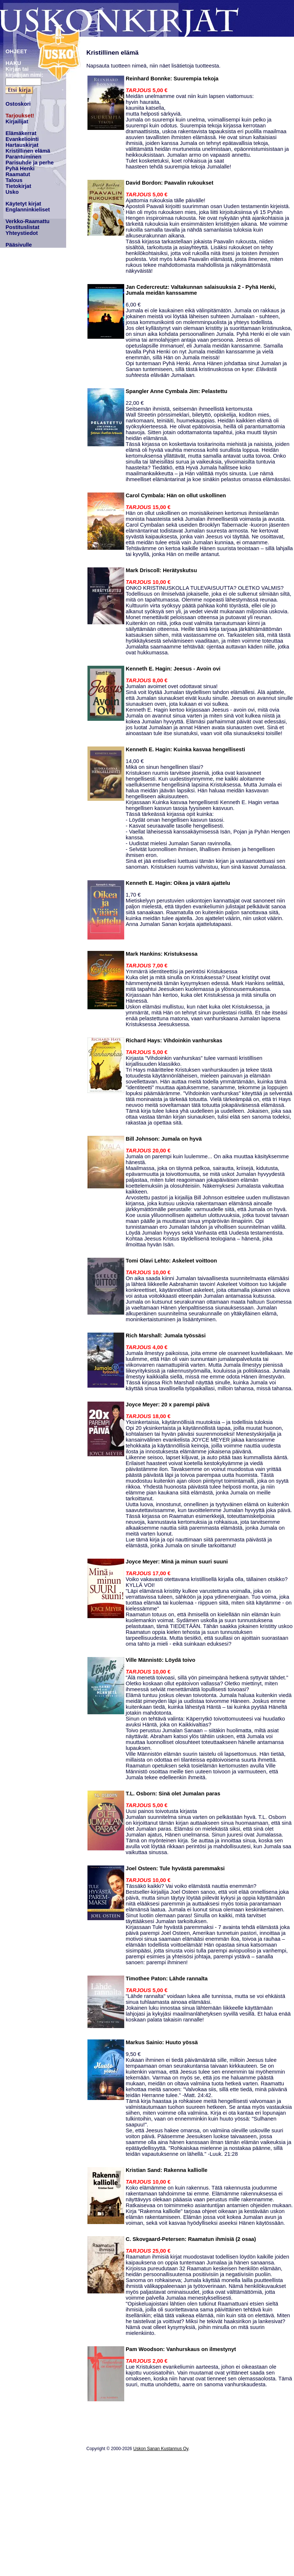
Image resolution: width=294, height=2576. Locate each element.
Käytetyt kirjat (23, 204)
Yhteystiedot (22, 233)
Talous (14, 180)
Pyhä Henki (20, 168)
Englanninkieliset (28, 209)
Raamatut (18, 174)
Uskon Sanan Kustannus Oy (161, 2448)
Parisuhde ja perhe (30, 163)
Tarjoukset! (20, 116)
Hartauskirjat (22, 145)
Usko (12, 192)
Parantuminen (24, 157)
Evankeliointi (22, 139)
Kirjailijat (17, 121)
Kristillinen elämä (28, 151)
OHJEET (16, 51)
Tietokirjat (18, 186)
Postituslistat (22, 227)
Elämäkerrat (21, 133)
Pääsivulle (19, 245)
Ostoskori (18, 104)
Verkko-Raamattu (28, 221)
